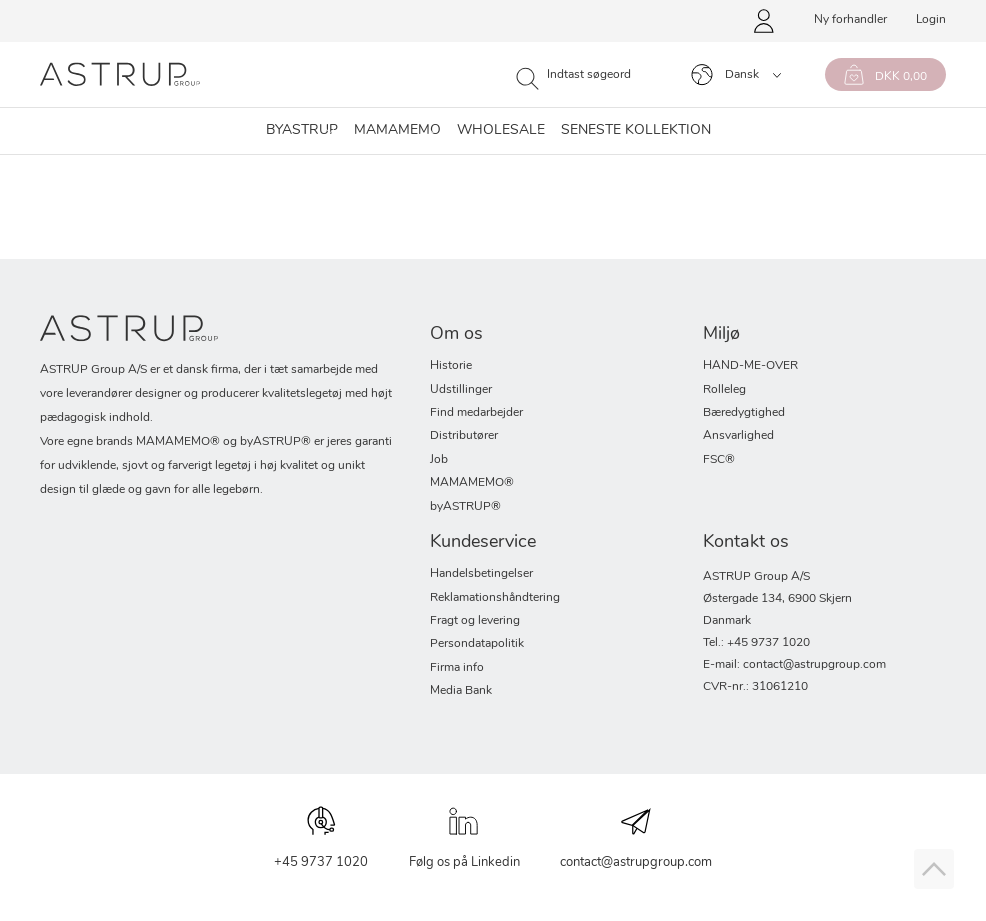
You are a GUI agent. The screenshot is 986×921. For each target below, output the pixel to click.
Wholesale (501, 131)
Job (439, 460)
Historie (451, 366)
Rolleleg (724, 390)
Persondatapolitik (477, 644)
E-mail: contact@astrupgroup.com (794, 665)
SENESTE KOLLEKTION (636, 131)
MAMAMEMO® (472, 483)
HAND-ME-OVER (750, 366)
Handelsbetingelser (481, 574)
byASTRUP (302, 131)
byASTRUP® (465, 507)
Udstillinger (461, 390)
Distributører (464, 436)
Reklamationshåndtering (495, 598)
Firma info (457, 668)
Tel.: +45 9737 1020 (756, 643)
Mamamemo (397, 131)
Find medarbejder (476, 413)
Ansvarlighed (738, 436)
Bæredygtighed (744, 413)
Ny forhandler (850, 20)
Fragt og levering (475, 621)
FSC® (719, 460)
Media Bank (461, 691)
